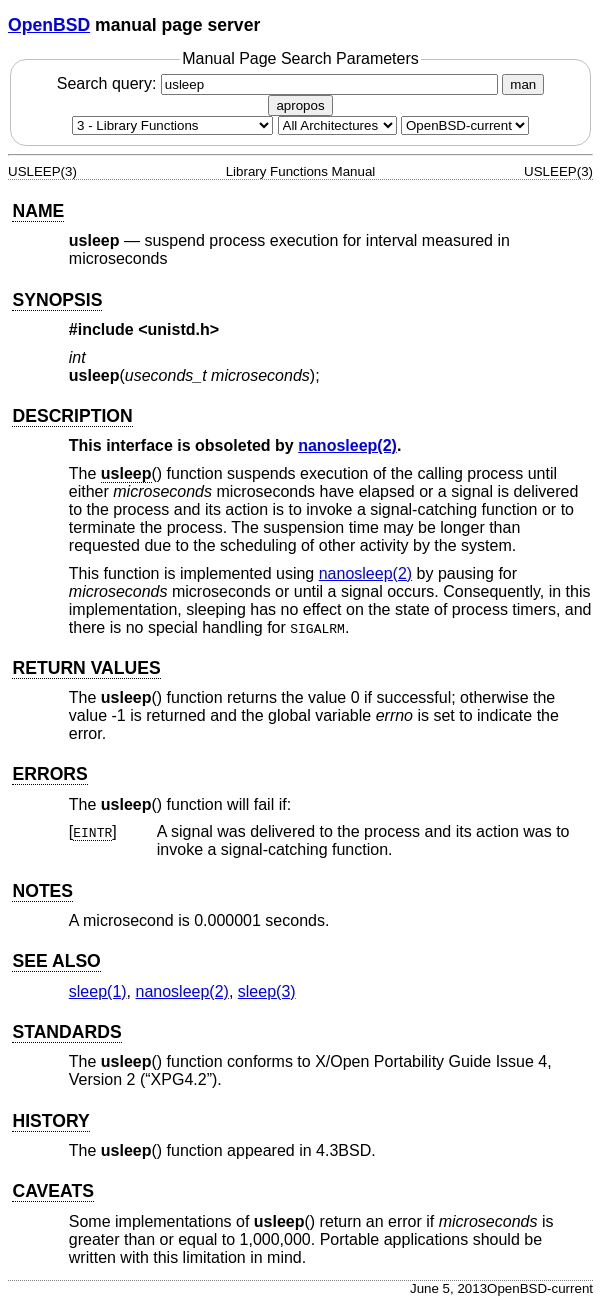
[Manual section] (172, 125)
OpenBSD (49, 25)
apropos (300, 105)
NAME (38, 211)
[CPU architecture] (337, 125)
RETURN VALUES (86, 668)
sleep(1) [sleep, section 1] (98, 991)
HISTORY (50, 1121)
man (523, 84)
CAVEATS (52, 1191)
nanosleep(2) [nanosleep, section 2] (347, 445)
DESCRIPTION (72, 416)
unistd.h (179, 329)
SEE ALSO (56, 961)
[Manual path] (465, 125)
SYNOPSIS (57, 300)
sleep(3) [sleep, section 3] (267, 991)
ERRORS (49, 774)
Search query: (280, 83)
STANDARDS (66, 1032)
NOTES (42, 891)
